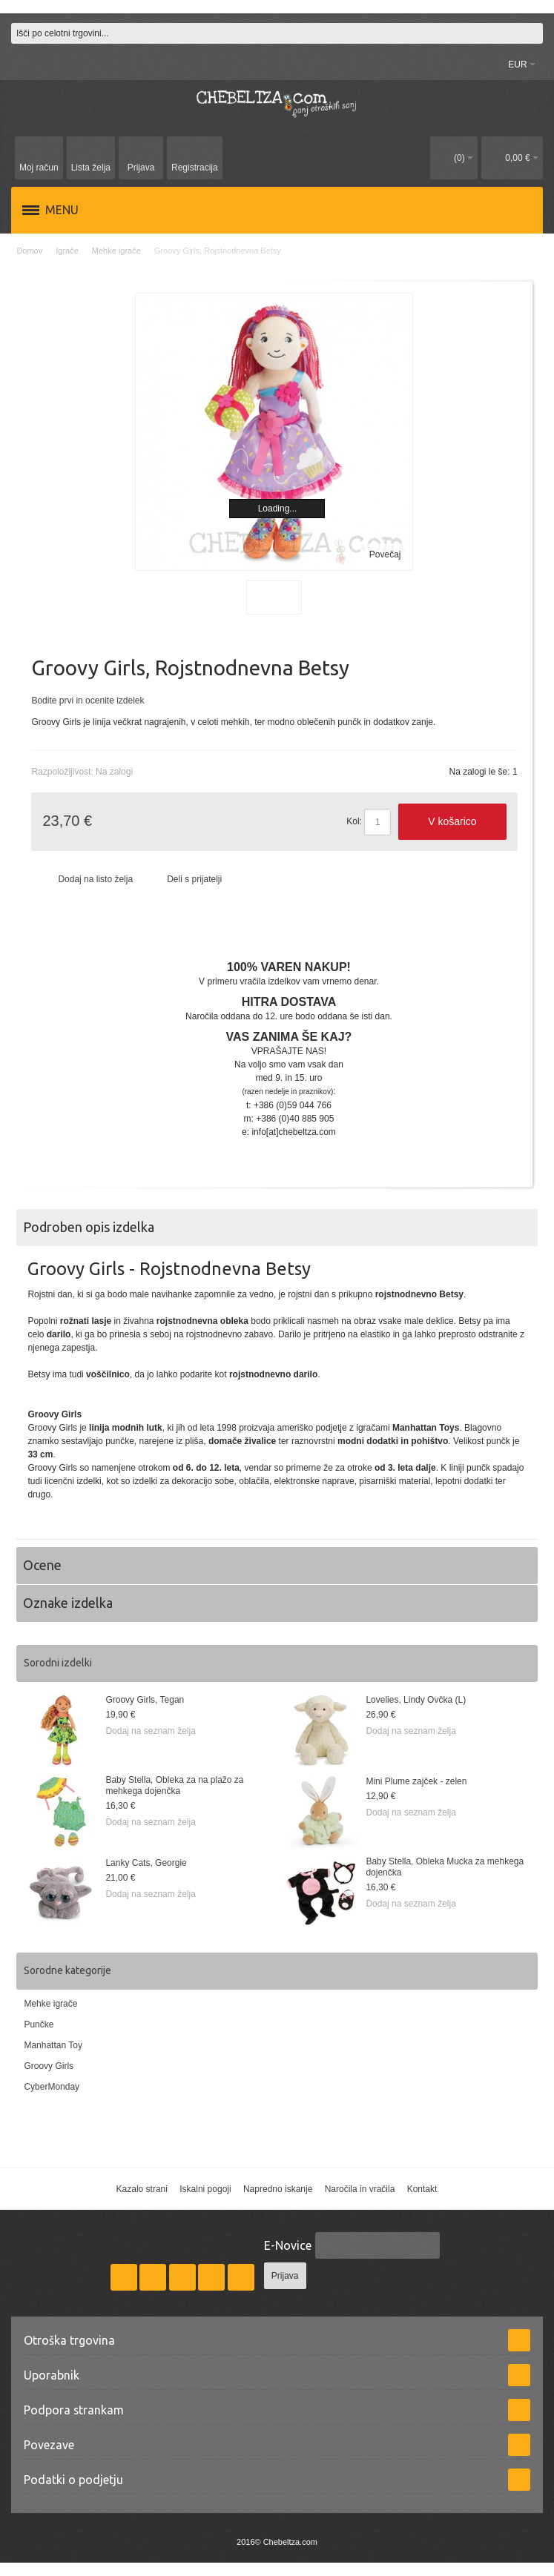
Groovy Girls (48, 2066)
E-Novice (287, 2245)
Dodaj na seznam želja (150, 1731)
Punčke (38, 2024)
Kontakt (422, 2189)
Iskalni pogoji (205, 2189)
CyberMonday (51, 2087)
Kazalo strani (142, 2189)
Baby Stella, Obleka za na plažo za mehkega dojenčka (174, 1785)
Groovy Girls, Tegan (144, 1700)
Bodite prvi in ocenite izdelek (87, 700)
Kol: (354, 821)
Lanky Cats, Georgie (145, 1863)
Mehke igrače (50, 2004)
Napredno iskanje (277, 2189)
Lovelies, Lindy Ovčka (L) (416, 1700)
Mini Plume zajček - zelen (416, 1781)
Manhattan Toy (53, 2045)
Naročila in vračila (360, 2189)
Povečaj (385, 554)
